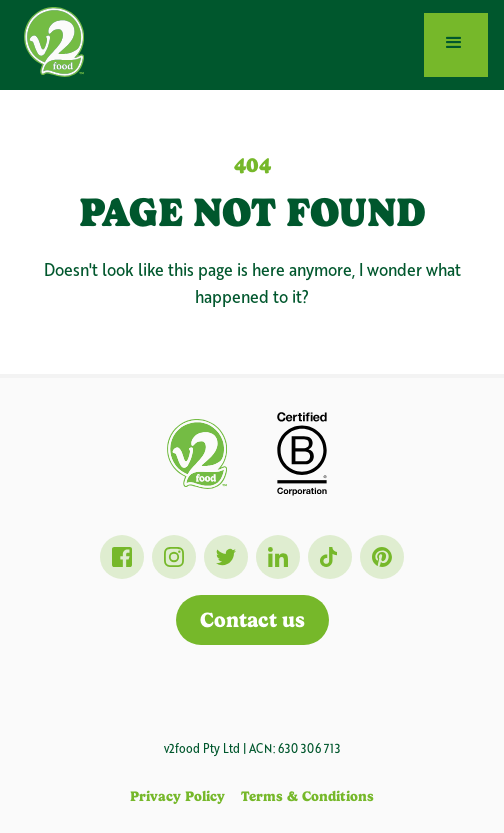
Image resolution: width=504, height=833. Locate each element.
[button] (456, 45)
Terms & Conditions (307, 796)
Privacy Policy (177, 796)
